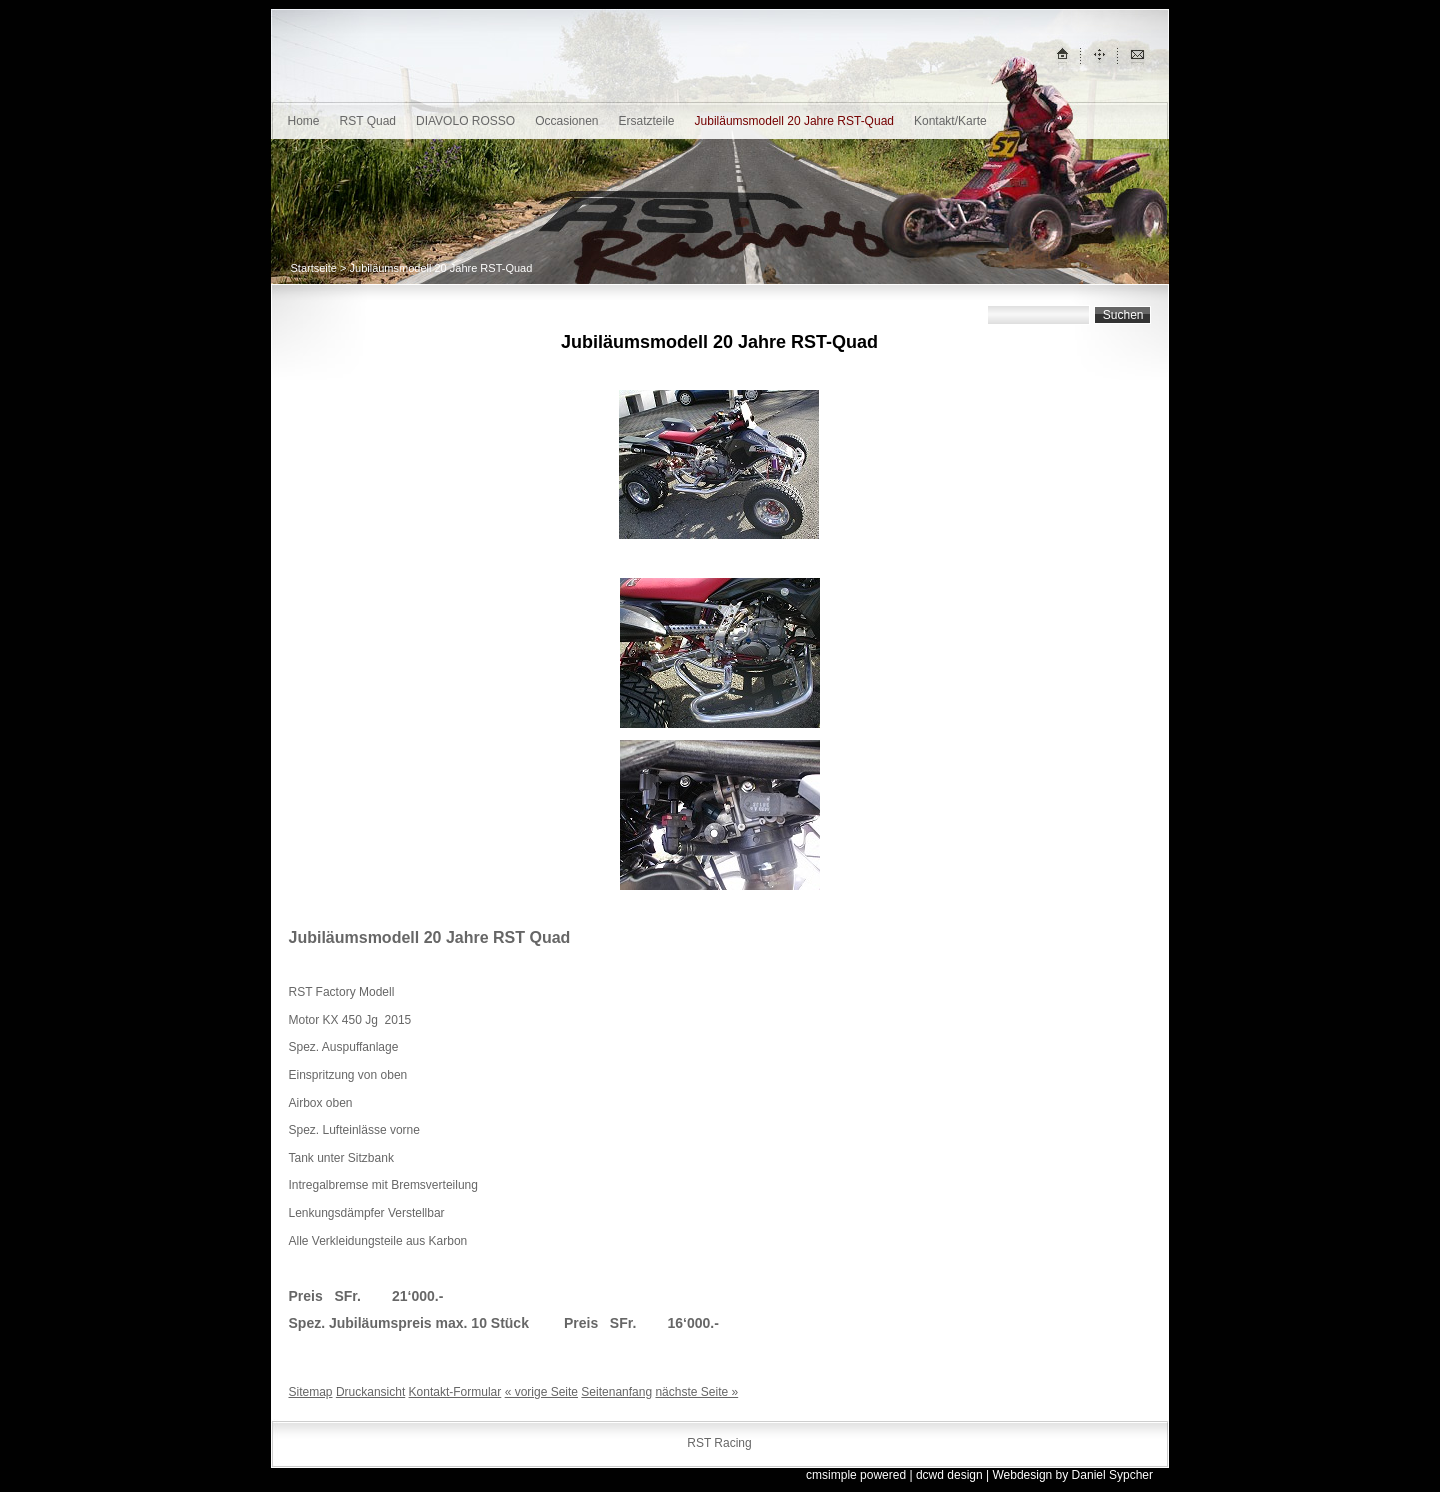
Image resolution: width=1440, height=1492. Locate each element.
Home (304, 121)
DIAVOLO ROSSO (465, 121)
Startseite (314, 268)
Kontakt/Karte (950, 121)
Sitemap (311, 1392)
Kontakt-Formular (455, 1392)
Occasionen (566, 121)
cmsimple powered (856, 1475)
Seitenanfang (616, 1392)
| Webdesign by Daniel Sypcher (1069, 1475)
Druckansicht (370, 1392)
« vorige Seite (541, 1392)
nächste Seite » (696, 1392)
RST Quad (368, 121)
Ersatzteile (647, 121)
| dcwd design (945, 1475)
